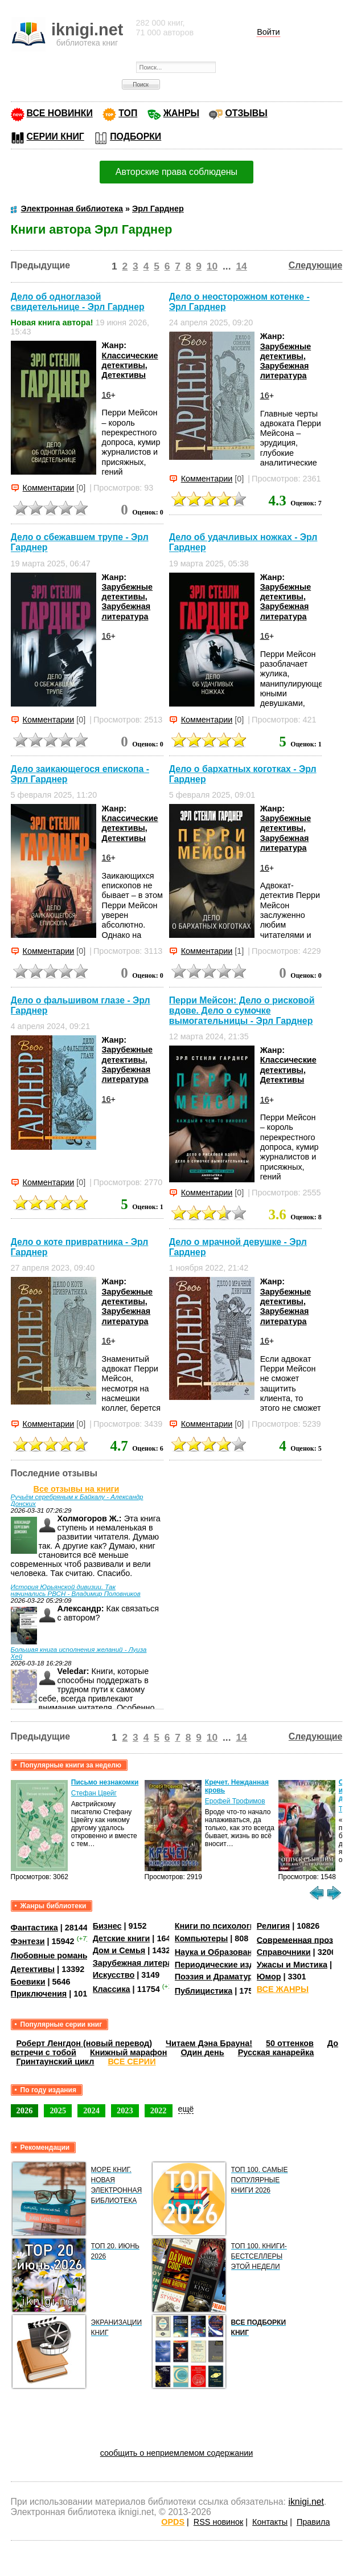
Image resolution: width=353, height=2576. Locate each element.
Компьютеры (201, 1938)
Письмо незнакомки (105, 1782)
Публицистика (204, 1990)
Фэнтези (28, 1941)
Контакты (270, 2521)
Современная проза (297, 1939)
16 (106, 394)
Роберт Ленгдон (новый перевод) (84, 2043)
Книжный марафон (128, 2052)
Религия (273, 1925)
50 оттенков (290, 2043)
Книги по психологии (217, 1925)
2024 (91, 2110)
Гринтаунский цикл (56, 2061)
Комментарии (49, 487)
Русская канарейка (276, 2052)
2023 (125, 2110)
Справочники (284, 1952)
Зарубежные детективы (285, 351)
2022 (158, 2110)
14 (241, 266)
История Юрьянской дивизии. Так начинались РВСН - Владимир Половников (76, 1590)
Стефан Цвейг (94, 1793)
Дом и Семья (119, 1950)
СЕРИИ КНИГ (55, 136)
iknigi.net (305, 2501)
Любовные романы (50, 1955)
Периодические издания (224, 1964)
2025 (58, 2110)
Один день (202, 2052)
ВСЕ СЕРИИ (131, 2061)
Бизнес (107, 1925)
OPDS (172, 2521)
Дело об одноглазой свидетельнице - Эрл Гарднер (78, 302)
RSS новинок (218, 2521)
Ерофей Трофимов (235, 1801)
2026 (25, 2110)
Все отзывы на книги (77, 1488)
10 (212, 266)
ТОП (127, 113)
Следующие (316, 265)
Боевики (28, 1981)
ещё (186, 2108)
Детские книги (121, 1938)
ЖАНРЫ (181, 113)
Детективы (124, 374)
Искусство (114, 1974)
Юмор (269, 1976)
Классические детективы (130, 360)
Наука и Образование (218, 1952)
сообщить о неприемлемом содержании (176, 2452)
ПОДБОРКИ (135, 136)
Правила (313, 2521)
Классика (111, 1989)
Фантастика (34, 1927)
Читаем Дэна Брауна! (209, 2043)
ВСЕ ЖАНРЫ (283, 1989)
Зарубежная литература (284, 370)
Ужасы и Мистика (292, 1964)
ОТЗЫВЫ (246, 113)
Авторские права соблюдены (176, 172)
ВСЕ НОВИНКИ (60, 113)
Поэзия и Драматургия (220, 1976)
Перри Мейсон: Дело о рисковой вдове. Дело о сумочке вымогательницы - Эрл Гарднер (242, 1010)
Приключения (39, 1993)
